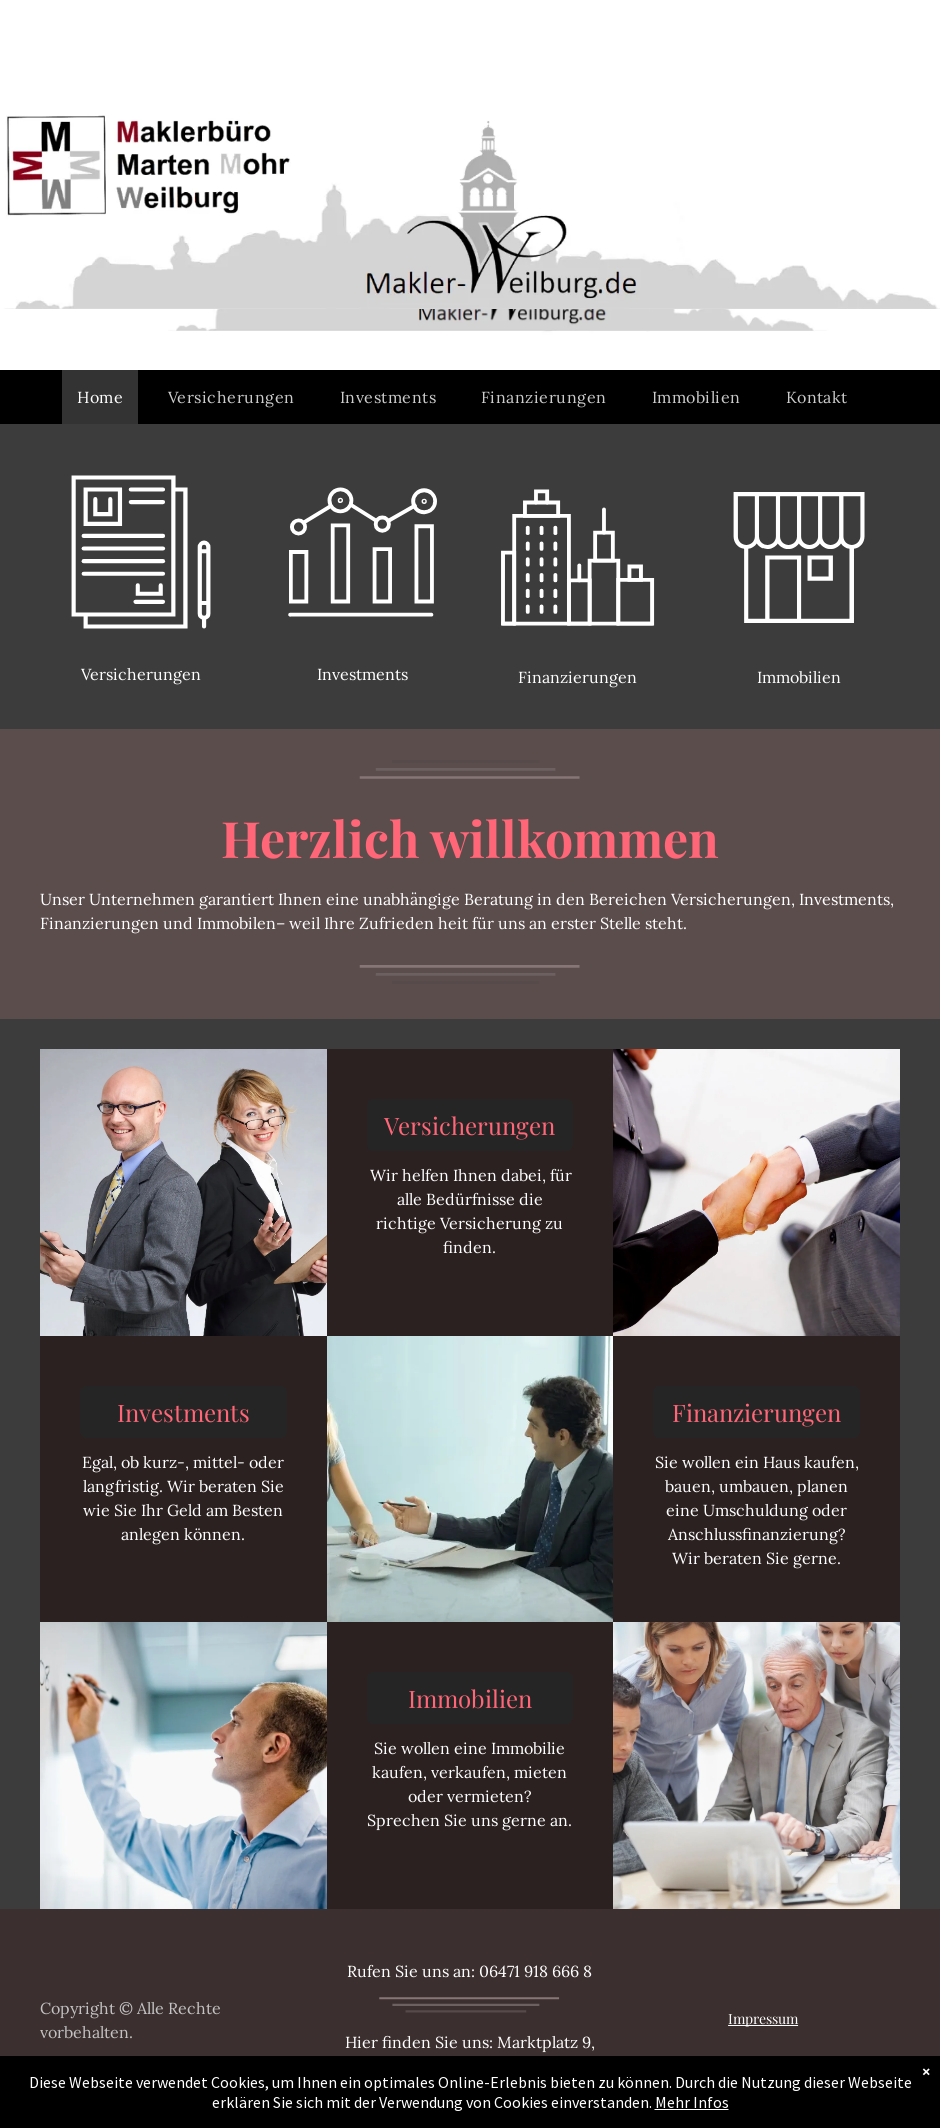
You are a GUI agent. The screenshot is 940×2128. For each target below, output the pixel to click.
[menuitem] (107, 397)
